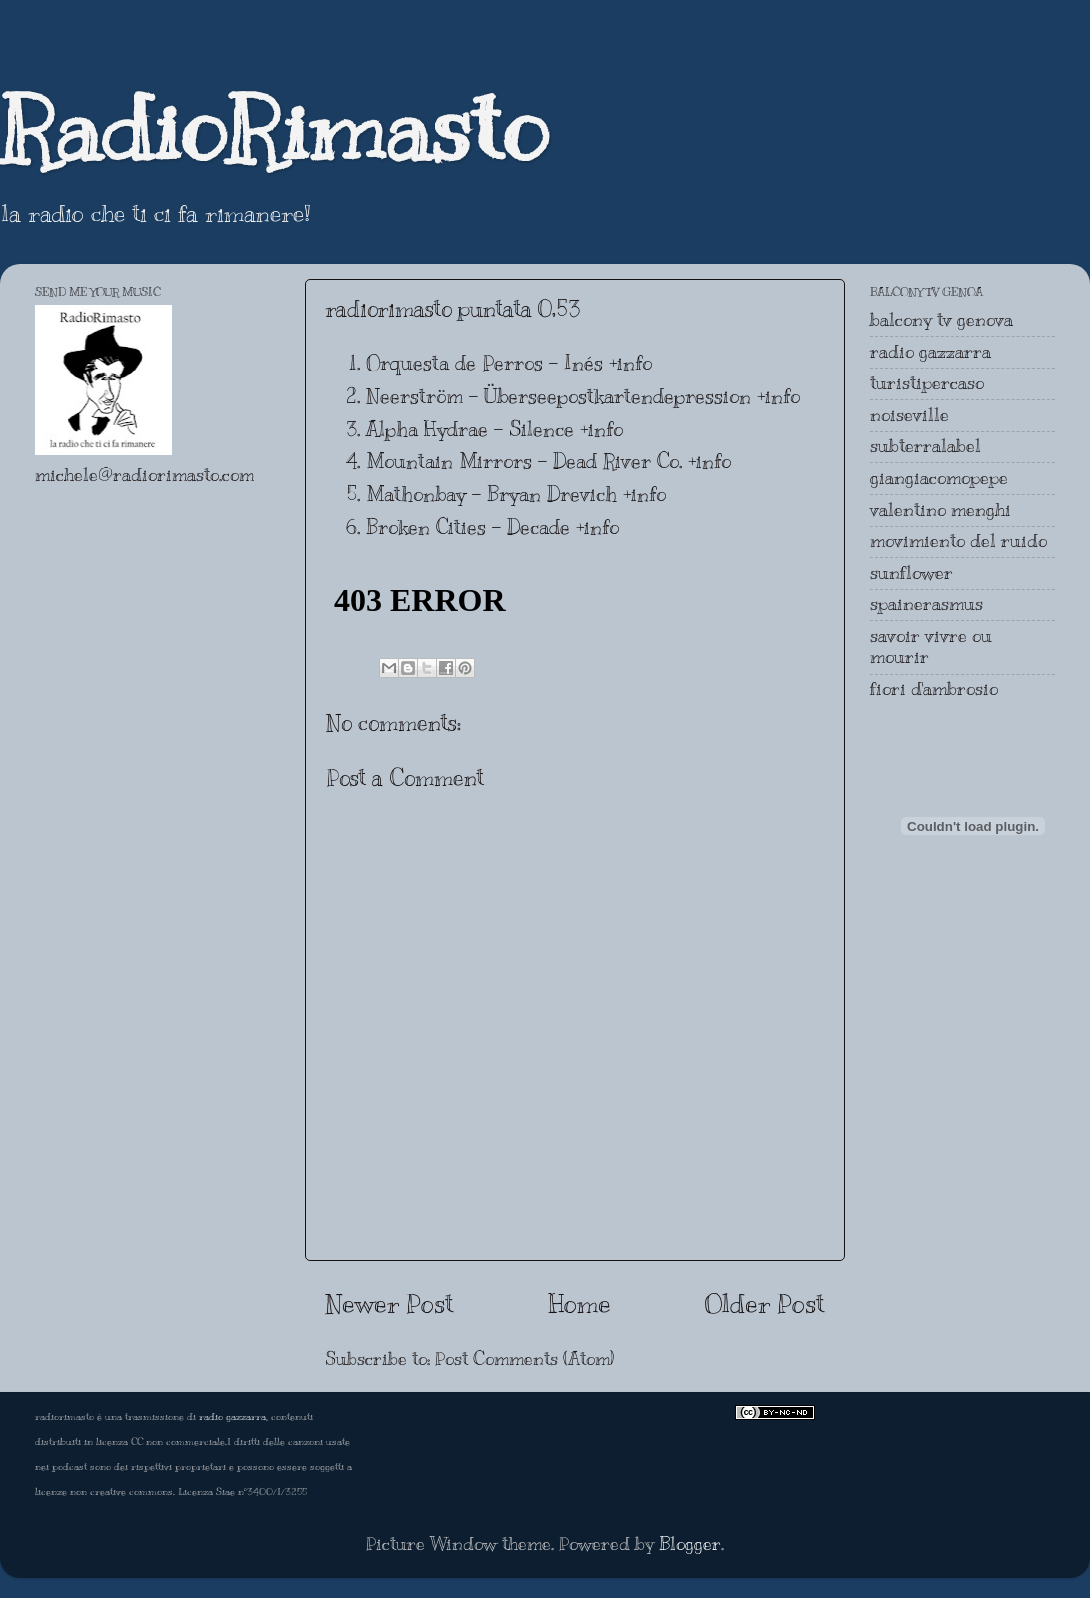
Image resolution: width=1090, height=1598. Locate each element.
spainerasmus (926, 604)
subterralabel (925, 446)
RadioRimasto (274, 129)
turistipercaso (927, 383)
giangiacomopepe (939, 478)
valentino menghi (940, 510)
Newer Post (389, 1303)
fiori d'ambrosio (934, 689)
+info (630, 363)
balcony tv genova (941, 320)
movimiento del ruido (958, 541)
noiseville (909, 415)
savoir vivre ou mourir (931, 647)
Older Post (765, 1303)
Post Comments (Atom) (524, 1359)
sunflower (911, 573)
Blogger (690, 1544)
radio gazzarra (930, 352)
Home (579, 1303)
